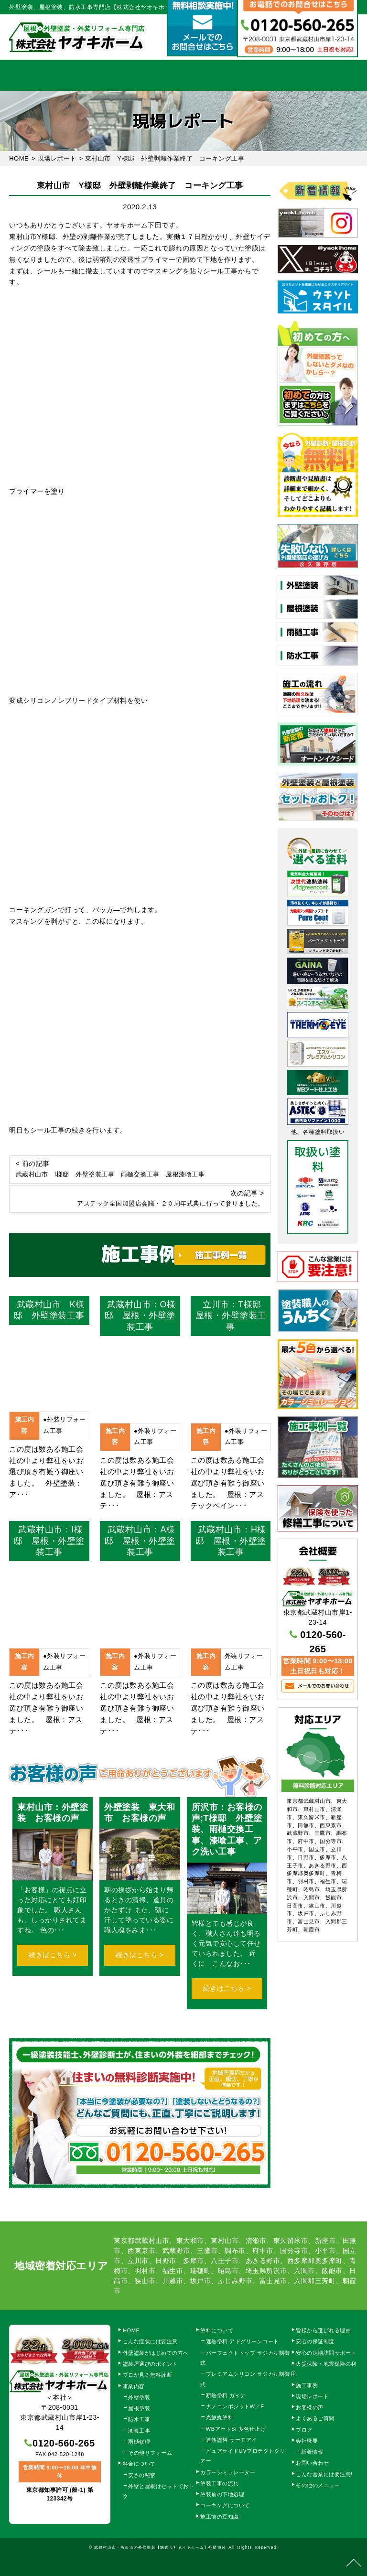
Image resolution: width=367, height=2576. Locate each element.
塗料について (216, 2330)
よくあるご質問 (315, 2418)
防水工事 (139, 2419)
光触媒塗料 (220, 2417)
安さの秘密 (142, 2475)
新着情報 (312, 2452)
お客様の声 (310, 2407)
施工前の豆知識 (219, 2517)
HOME (26, 75)
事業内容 (79, 75)
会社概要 (288, 75)
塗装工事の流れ (131, 75)
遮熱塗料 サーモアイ (231, 2440)
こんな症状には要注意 (150, 2341)
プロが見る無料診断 (148, 2375)
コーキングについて (225, 2505)
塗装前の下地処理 (222, 2494)
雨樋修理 (139, 2442)
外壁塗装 (139, 2397)
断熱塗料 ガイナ (226, 2395)
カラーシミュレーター (227, 2472)
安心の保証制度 (315, 2341)
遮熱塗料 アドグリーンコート (242, 2341)
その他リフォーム (150, 2453)
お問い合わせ (312, 2463)
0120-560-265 (63, 2443)
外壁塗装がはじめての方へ (156, 2353)
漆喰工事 (139, 2431)
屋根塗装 (139, 2408)
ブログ (304, 2430)
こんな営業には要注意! (324, 2474)
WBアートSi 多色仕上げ (236, 2429)
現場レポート (312, 2396)
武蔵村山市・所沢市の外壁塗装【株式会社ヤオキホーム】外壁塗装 (160, 2547)
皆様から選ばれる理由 (323, 2330)
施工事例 (236, 75)
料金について (183, 75)
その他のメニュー (318, 2485)
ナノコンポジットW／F (235, 2406)
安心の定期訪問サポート (326, 2353)
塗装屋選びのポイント (150, 2364)
